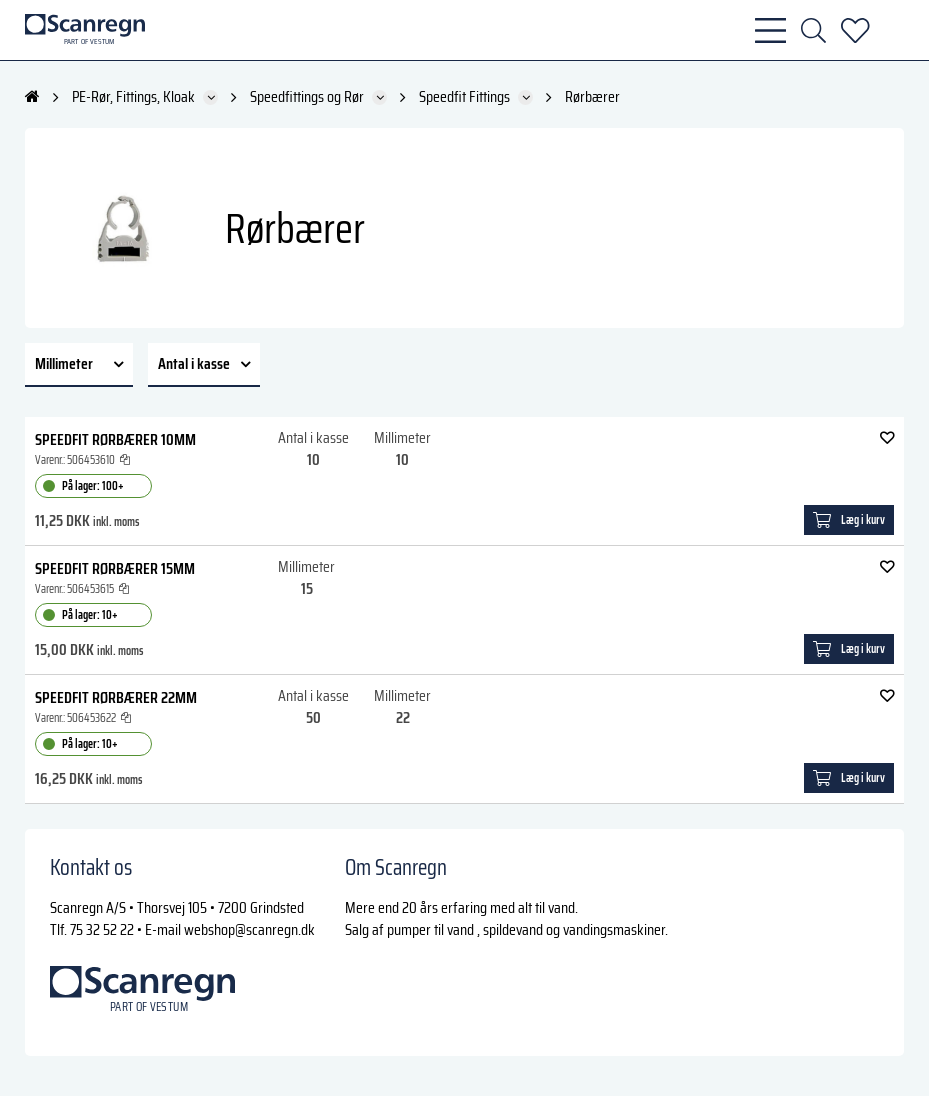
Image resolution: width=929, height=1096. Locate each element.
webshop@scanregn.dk (249, 929)
